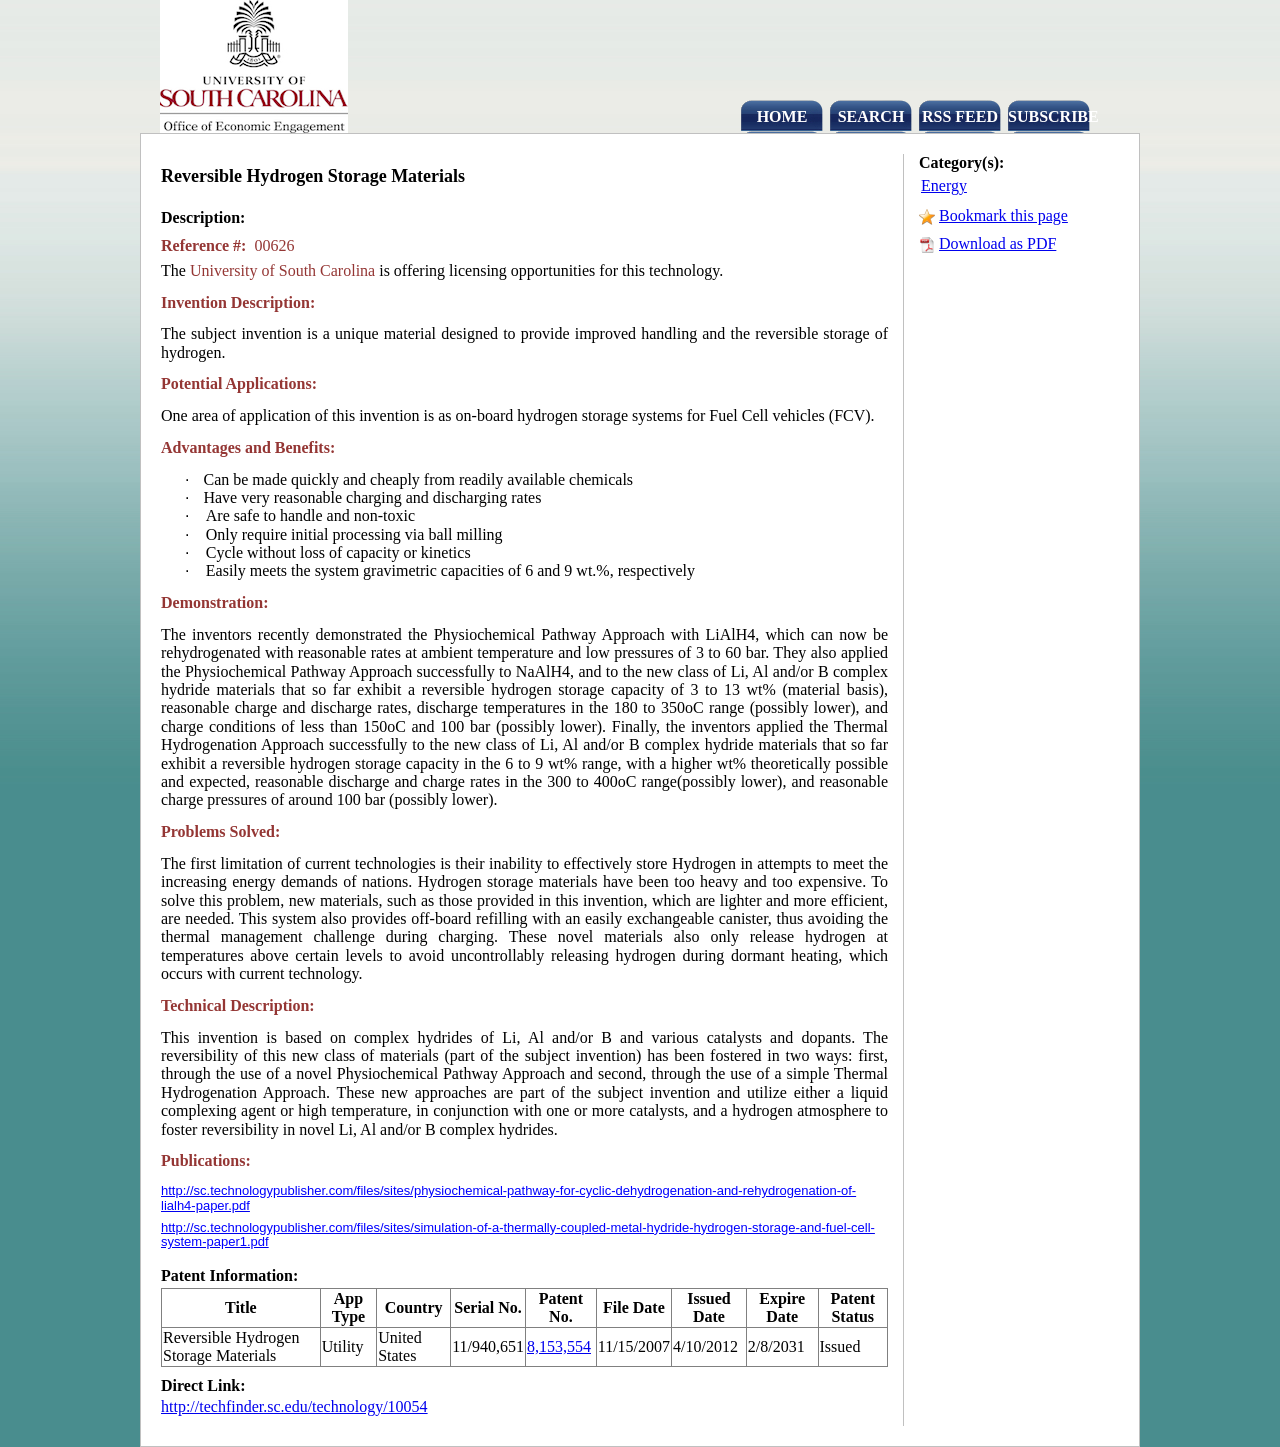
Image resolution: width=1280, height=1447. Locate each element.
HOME (782, 116)
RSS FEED (960, 116)
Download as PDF (997, 243)
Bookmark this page (1003, 215)
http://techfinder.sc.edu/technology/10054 (294, 1406)
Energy (944, 185)
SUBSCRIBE (1049, 116)
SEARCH (871, 116)
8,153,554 (559, 1346)
